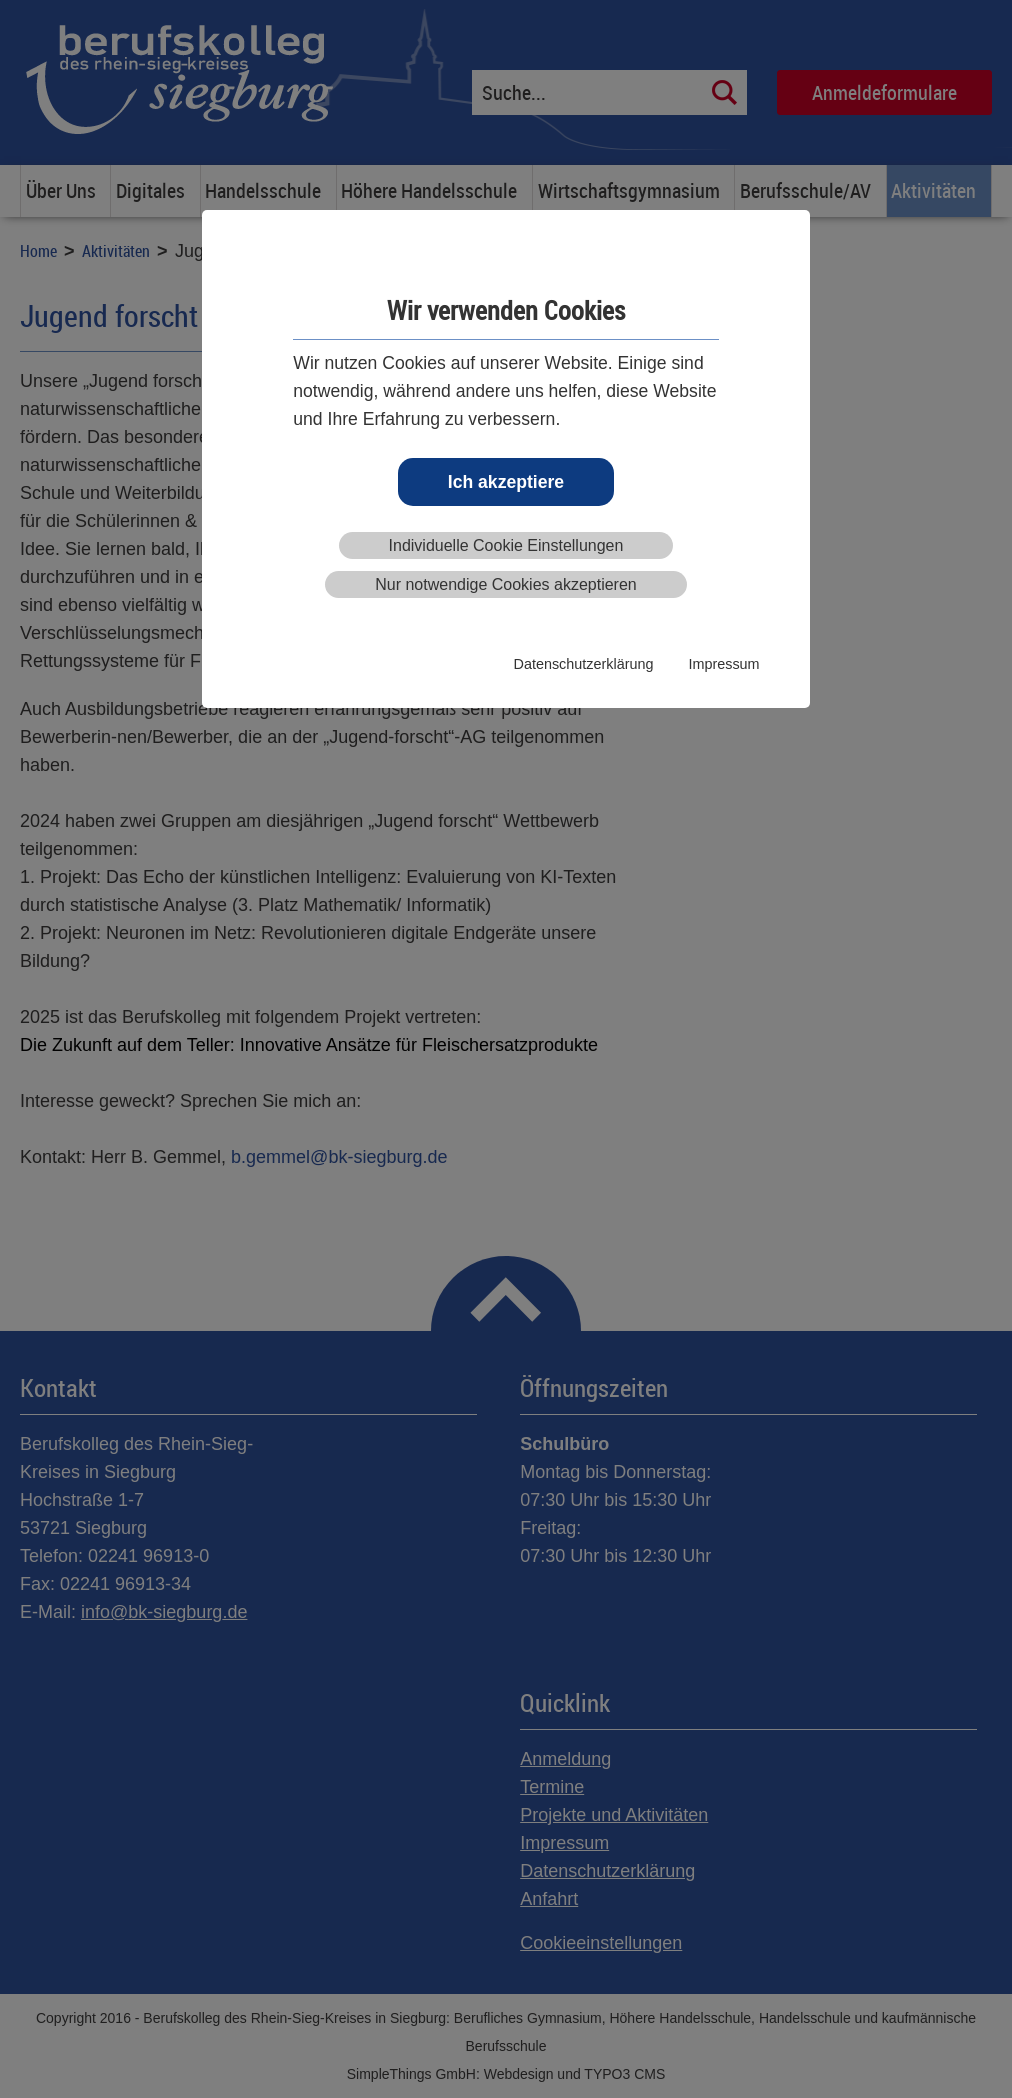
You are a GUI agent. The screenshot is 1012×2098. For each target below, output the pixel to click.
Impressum (723, 664)
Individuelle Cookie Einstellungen (506, 545)
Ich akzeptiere (506, 482)
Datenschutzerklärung (584, 664)
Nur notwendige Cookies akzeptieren (505, 584)
